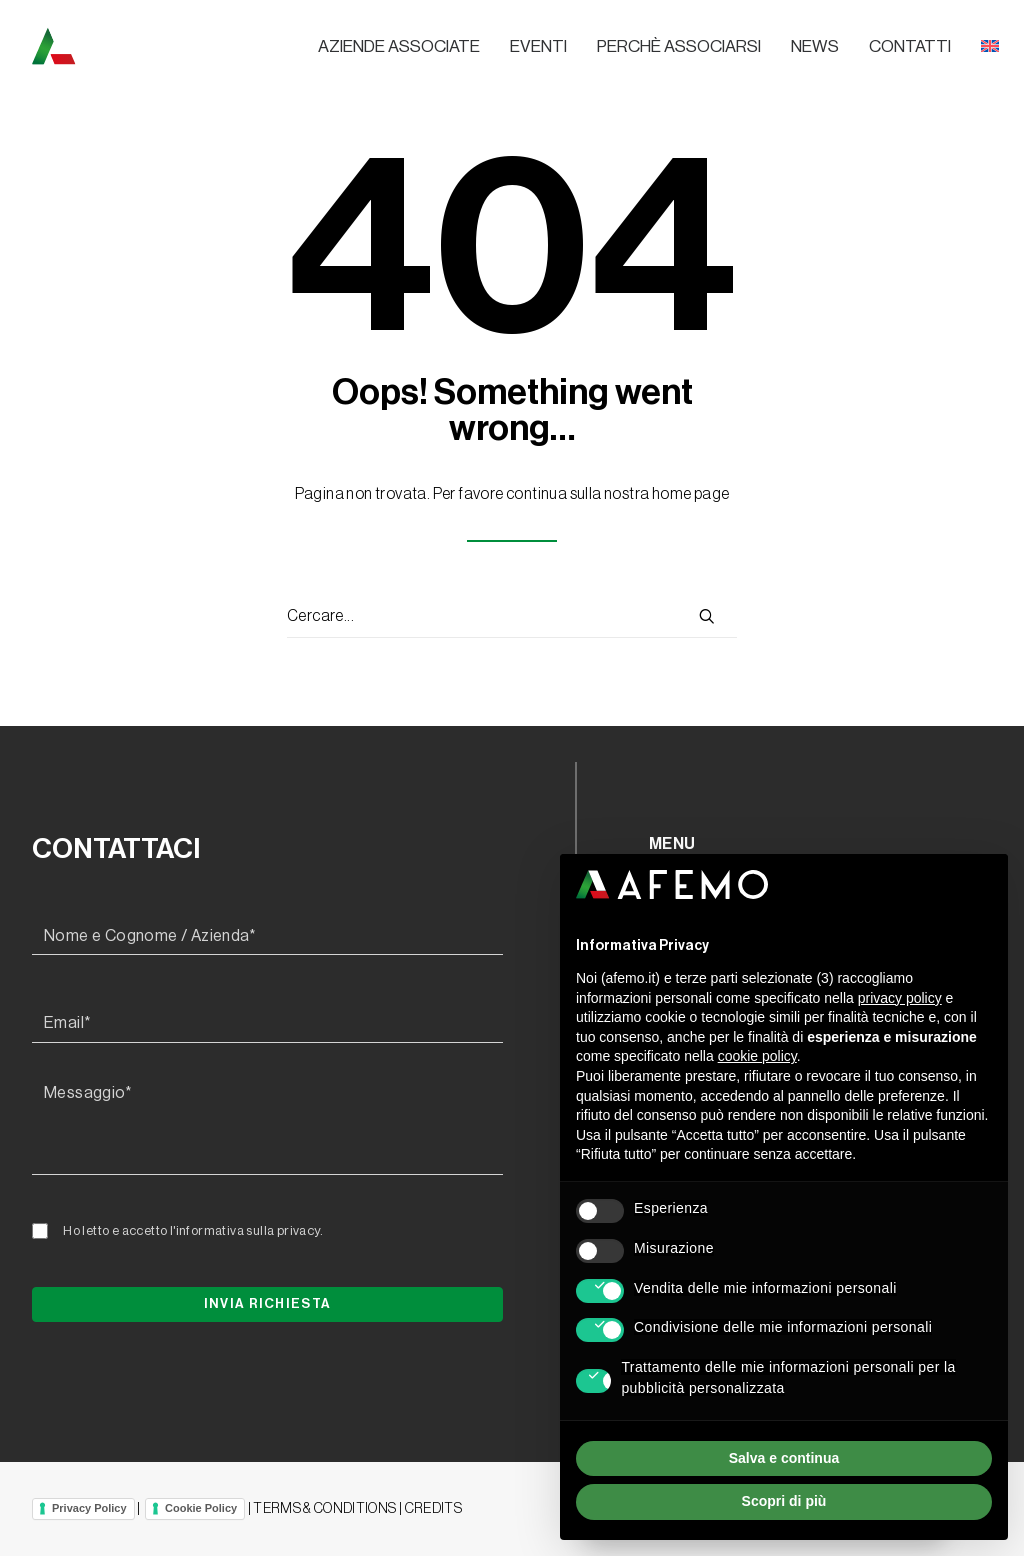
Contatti (910, 46)
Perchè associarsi (679, 46)
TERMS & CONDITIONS (324, 1509)
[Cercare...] (512, 617)
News (815, 46)
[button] (707, 616)
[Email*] (267, 1024)
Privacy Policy (89, 1508)
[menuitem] (406, 47)
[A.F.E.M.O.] (157, 46)
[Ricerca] (512, 617)
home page (691, 494)
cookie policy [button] (757, 1056)
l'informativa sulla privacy (245, 1230)
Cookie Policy (201, 1508)
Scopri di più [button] (784, 1501)
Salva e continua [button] (784, 1458)
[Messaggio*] (267, 1125)
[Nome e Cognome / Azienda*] (267, 937)
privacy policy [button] (900, 998)
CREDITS (433, 1509)
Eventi (538, 46)
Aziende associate (399, 46)
